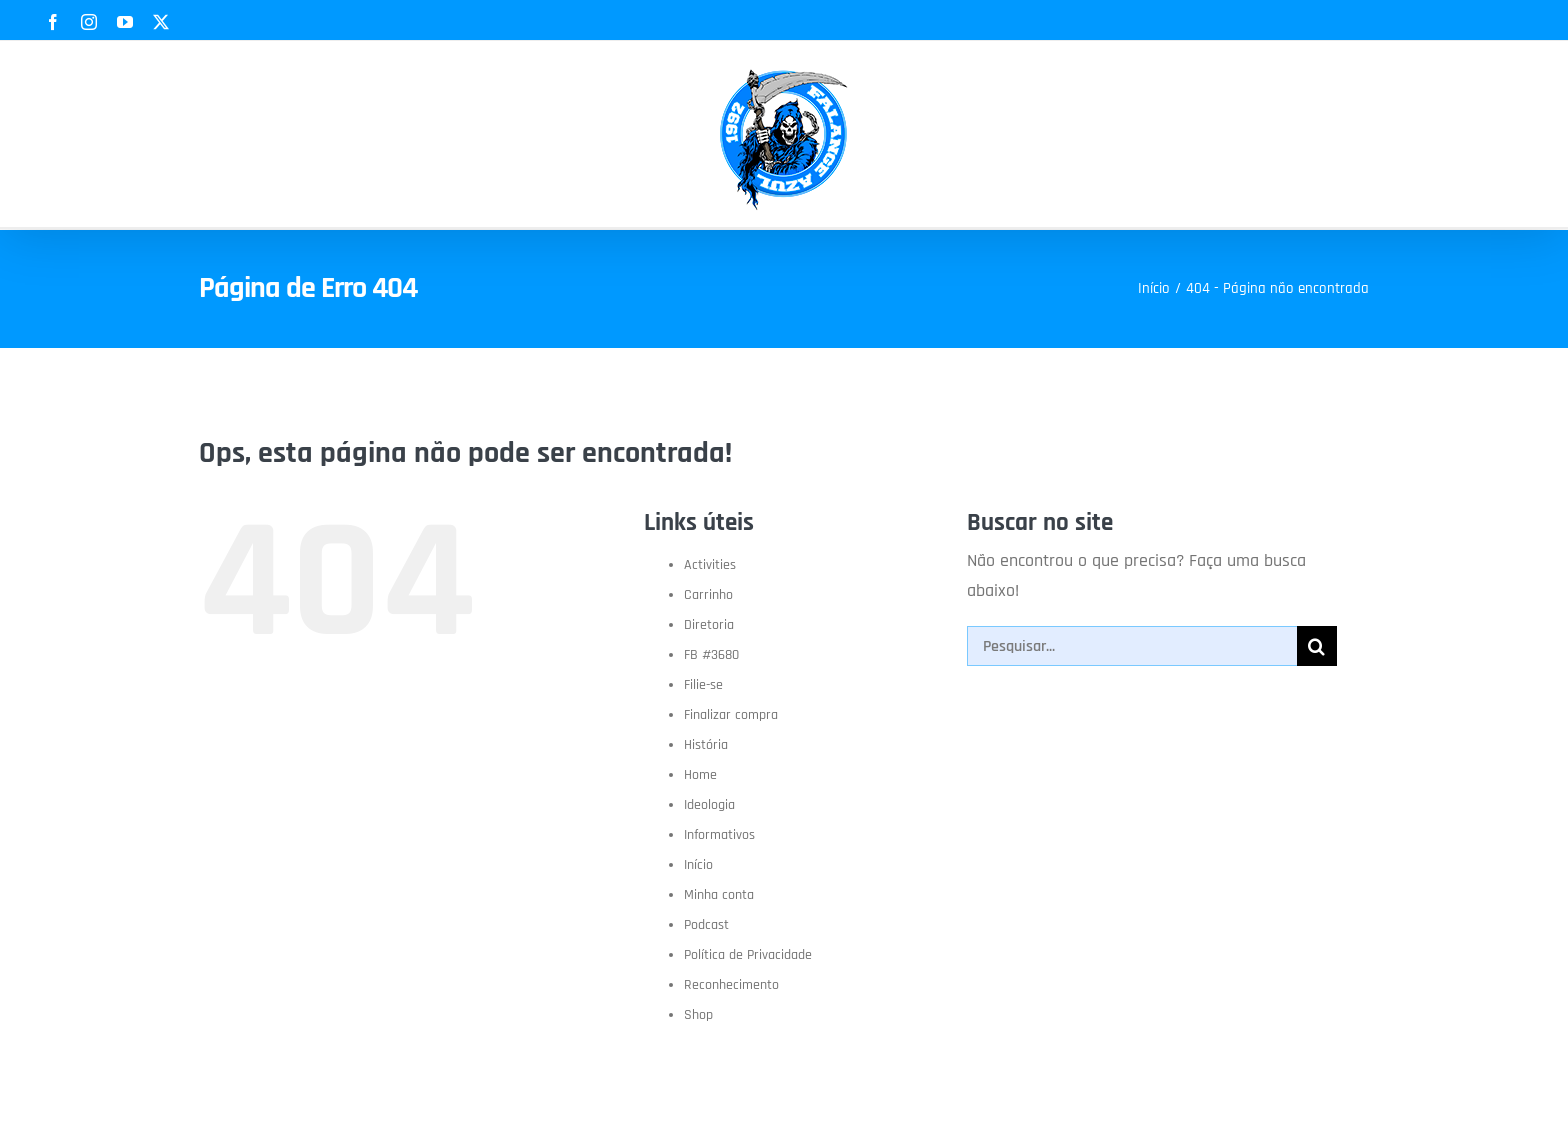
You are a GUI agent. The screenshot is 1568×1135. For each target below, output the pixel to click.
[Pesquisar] (1317, 646)
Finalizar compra (731, 715)
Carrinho (708, 595)
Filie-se (703, 685)
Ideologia (709, 805)
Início (698, 865)
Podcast (706, 925)
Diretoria (709, 625)
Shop (698, 1015)
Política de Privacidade (748, 955)
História (706, 745)
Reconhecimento (731, 985)
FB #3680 (711, 655)
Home (700, 775)
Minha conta (719, 895)
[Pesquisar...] (1132, 646)
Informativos (719, 835)
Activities (710, 565)
